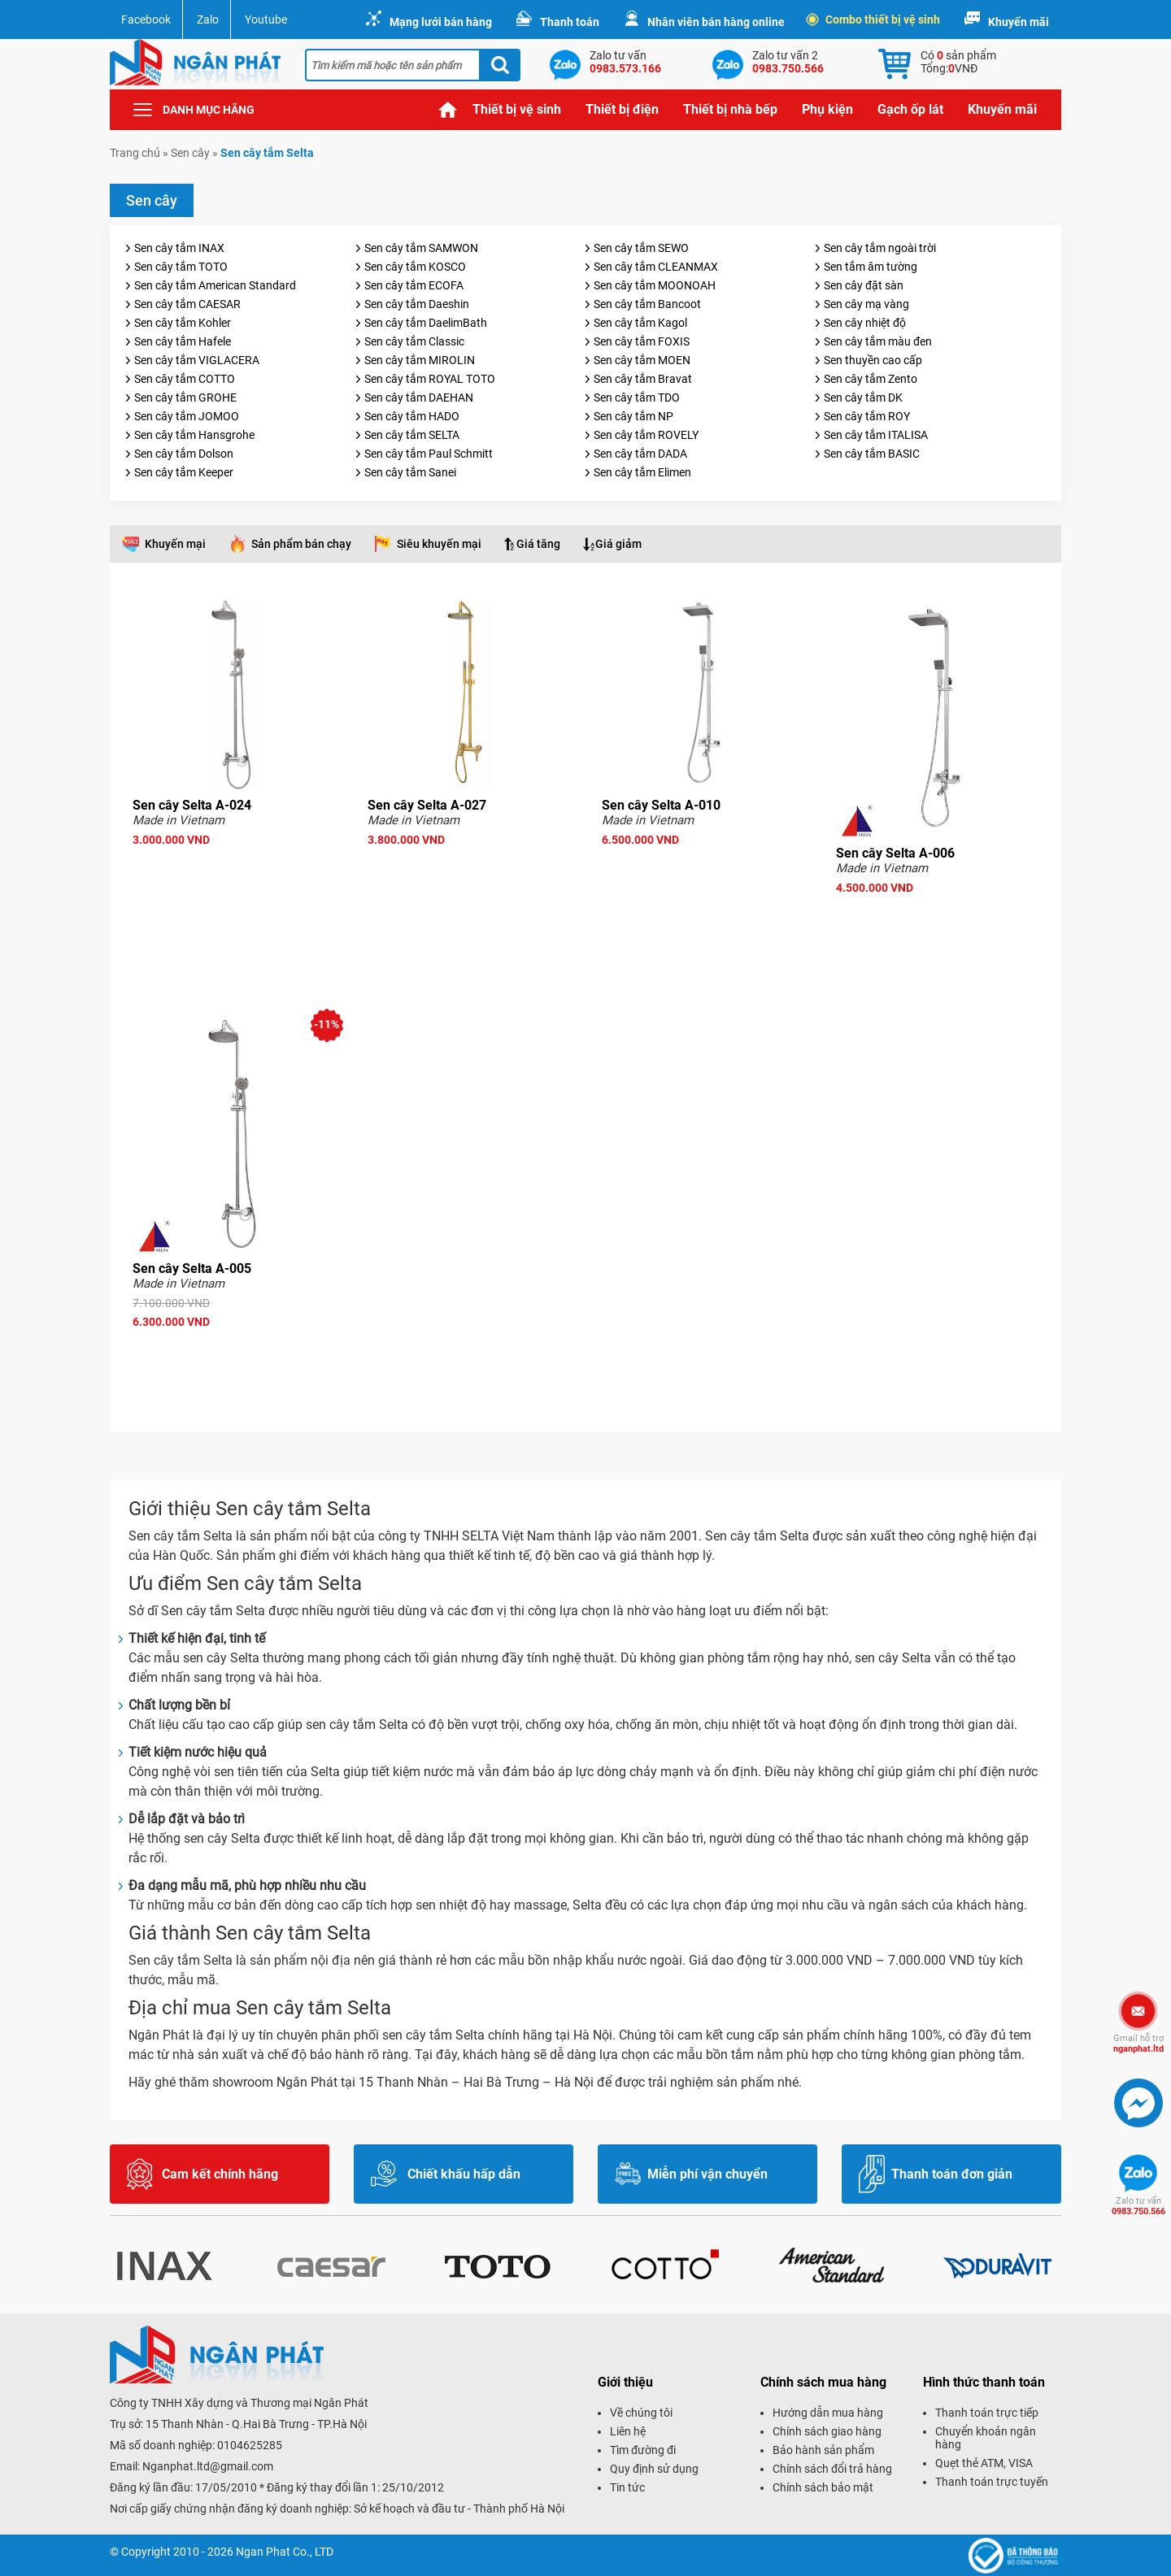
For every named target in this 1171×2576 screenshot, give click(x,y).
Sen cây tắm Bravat (643, 378)
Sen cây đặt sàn (863, 285)
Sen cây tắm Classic (414, 341)
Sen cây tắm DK (863, 397)
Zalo (208, 19)
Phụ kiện (827, 109)
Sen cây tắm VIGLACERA (196, 360)
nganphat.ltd (1138, 2043)
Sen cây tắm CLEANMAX (656, 266)
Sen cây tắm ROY (867, 416)
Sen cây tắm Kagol (640, 322)
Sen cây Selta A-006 (895, 853)
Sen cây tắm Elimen (642, 472)
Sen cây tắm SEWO (641, 247)
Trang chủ (448, 109)
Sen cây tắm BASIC (872, 453)
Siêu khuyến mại (439, 543)
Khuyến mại (175, 543)
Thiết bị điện (622, 109)
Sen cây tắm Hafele (182, 341)
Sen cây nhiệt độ (865, 322)
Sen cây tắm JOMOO (186, 416)
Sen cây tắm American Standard (215, 285)
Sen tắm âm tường (870, 266)
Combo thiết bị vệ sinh (874, 19)
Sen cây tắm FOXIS (642, 341)
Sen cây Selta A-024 (192, 805)
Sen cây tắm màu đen (878, 341)
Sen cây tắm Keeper (183, 472)
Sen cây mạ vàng (866, 304)
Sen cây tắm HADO (411, 416)
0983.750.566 (1138, 2206)
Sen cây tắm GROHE (185, 397)
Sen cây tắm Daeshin (416, 304)
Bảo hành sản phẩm (823, 2450)
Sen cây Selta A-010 (661, 805)
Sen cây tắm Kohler (182, 322)
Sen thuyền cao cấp (873, 360)
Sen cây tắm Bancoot (647, 304)
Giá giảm (618, 543)
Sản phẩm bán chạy (301, 543)
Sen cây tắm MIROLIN (419, 360)
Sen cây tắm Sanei (410, 472)
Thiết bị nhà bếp (730, 109)
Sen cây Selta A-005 (192, 1268)
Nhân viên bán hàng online (716, 21)
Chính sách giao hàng (827, 2431)
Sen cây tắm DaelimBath (425, 322)
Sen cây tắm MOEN (642, 360)
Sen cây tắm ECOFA (414, 285)
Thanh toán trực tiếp (986, 2412)
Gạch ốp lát (910, 109)
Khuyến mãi (1018, 21)
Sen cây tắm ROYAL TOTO (429, 378)
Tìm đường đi (643, 2450)
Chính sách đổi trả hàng (832, 2468)
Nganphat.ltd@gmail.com (207, 2466)
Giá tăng (538, 543)
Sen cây (190, 152)
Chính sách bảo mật (823, 2487)
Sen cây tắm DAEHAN (418, 397)
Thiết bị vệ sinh (516, 109)
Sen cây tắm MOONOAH (655, 285)
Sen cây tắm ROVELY (646, 434)
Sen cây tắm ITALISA (876, 434)
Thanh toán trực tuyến (991, 2481)
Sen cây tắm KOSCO (415, 266)
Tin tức (627, 2487)
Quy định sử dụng (654, 2468)
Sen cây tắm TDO (637, 397)
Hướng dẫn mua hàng (828, 2412)
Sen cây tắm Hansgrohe (194, 434)
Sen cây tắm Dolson (183, 453)
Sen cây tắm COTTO (184, 378)
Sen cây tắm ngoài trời (880, 247)
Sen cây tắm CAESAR (187, 304)
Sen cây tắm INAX (179, 247)
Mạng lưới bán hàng (441, 21)
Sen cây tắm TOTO (181, 266)
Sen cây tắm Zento (870, 378)
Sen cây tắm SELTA (411, 434)
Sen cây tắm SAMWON (421, 247)
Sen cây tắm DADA (640, 453)
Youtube (266, 19)
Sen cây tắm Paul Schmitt (428, 453)
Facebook (146, 19)
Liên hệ (628, 2431)
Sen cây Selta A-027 (427, 805)
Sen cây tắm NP (633, 416)
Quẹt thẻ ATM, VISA (984, 2463)
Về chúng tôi (641, 2412)
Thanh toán (569, 21)
